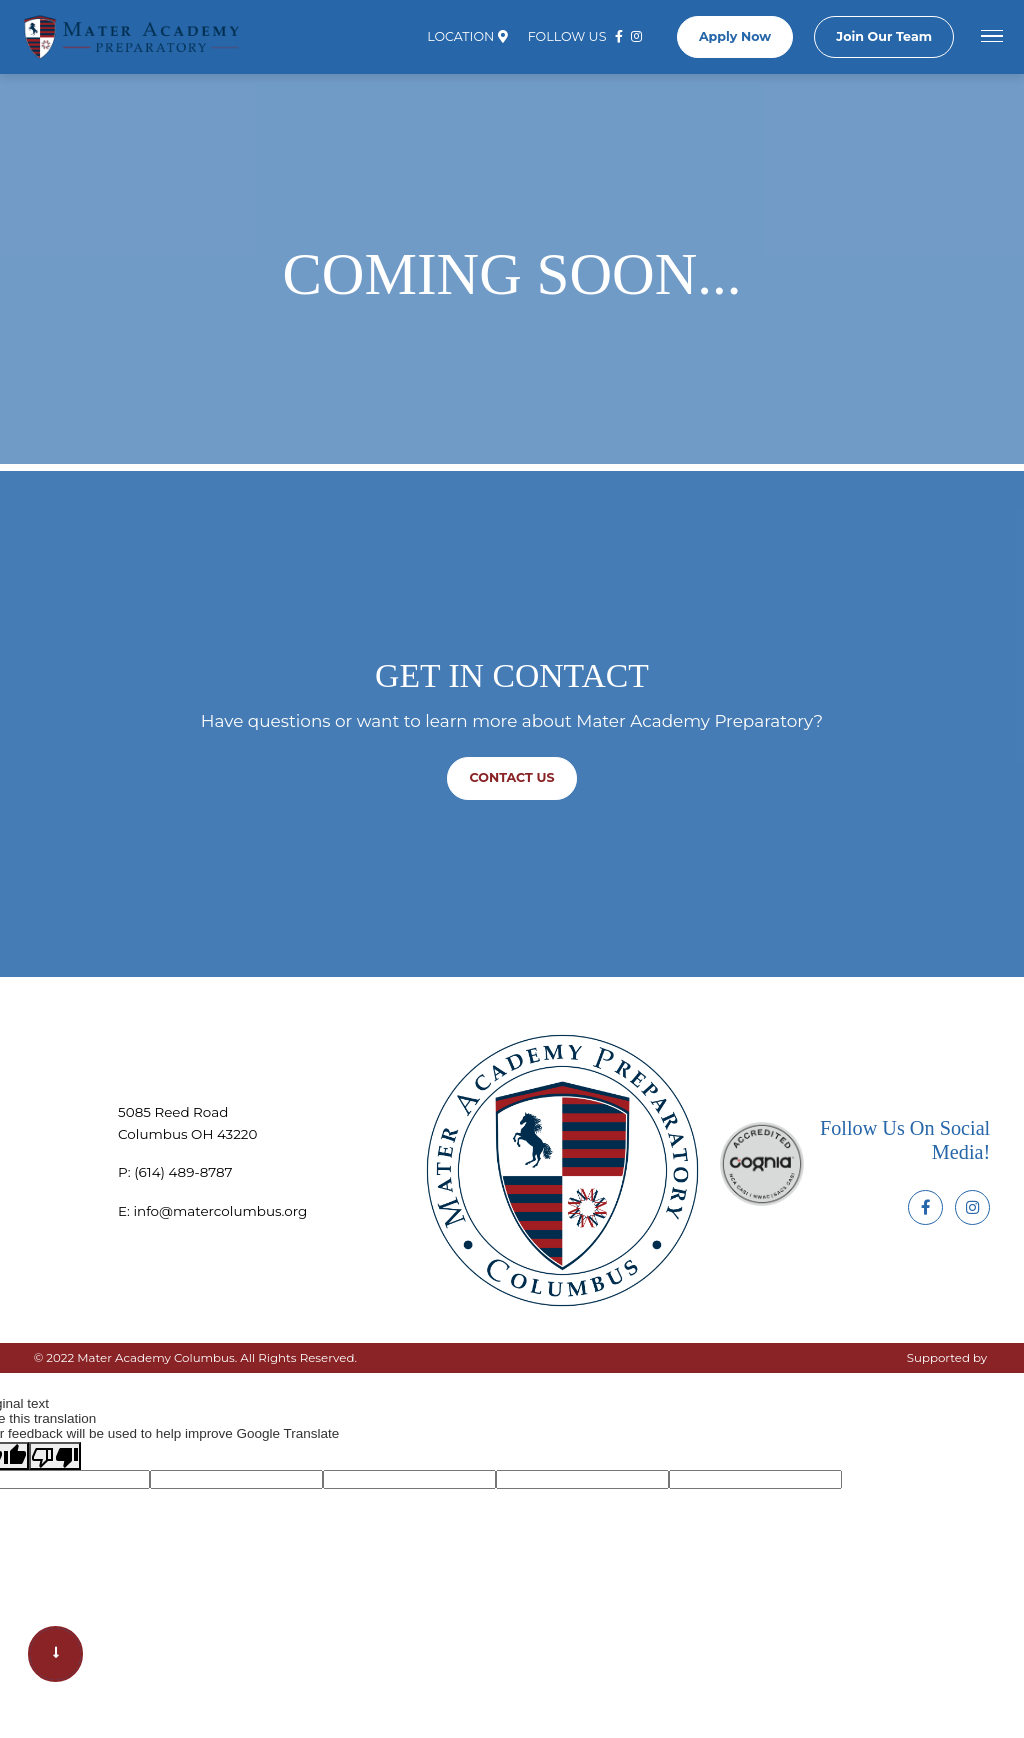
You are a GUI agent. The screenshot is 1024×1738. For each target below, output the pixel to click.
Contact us (512, 777)
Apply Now (735, 41)
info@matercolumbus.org (220, 1211)
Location (467, 42)
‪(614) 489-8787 (183, 1172)
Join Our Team (884, 41)
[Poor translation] (55, 1456)
